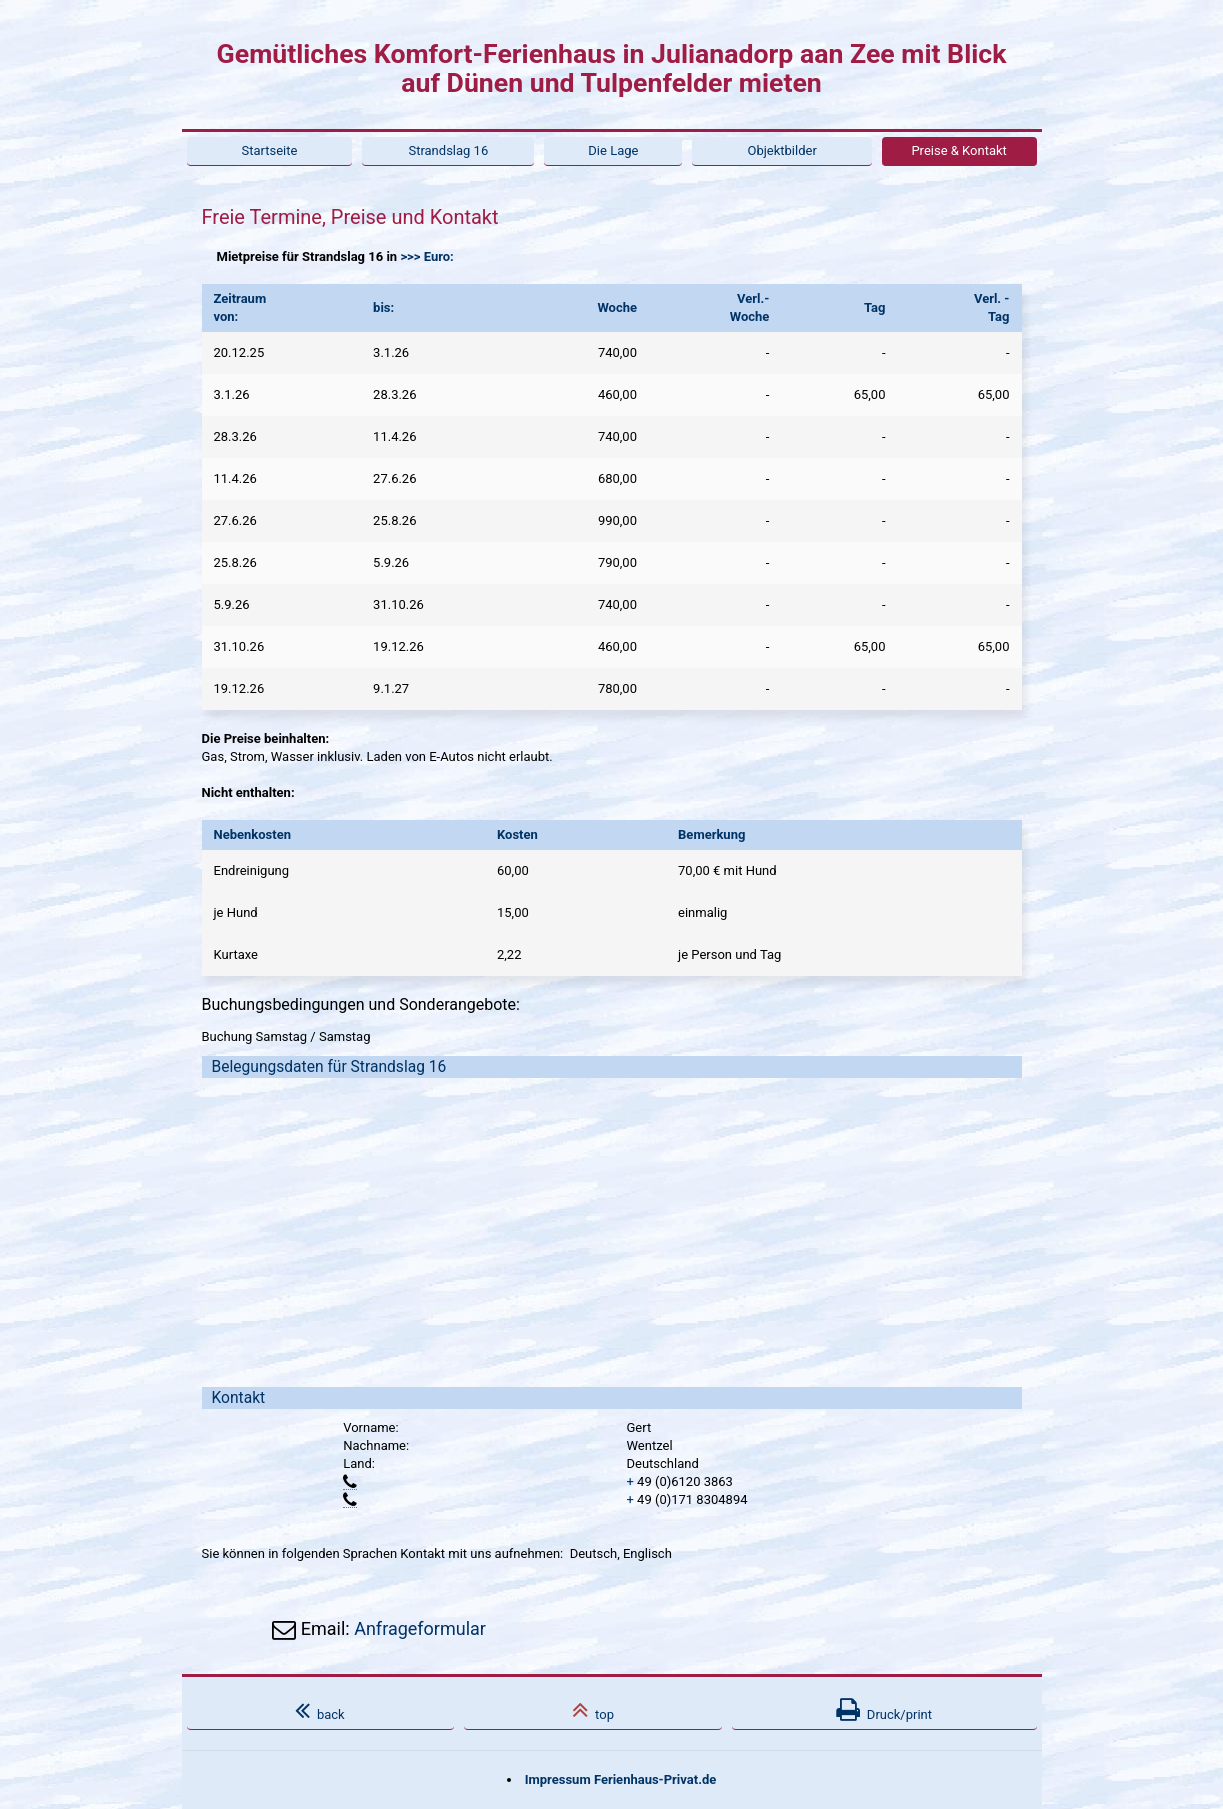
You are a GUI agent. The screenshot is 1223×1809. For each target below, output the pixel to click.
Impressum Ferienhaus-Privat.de (621, 1779)
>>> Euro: (426, 256)
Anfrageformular (420, 1628)
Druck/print (884, 1710)
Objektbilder (781, 150)
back (319, 1710)
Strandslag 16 (448, 150)
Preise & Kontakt (958, 150)
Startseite (269, 150)
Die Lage (613, 150)
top (593, 1710)
